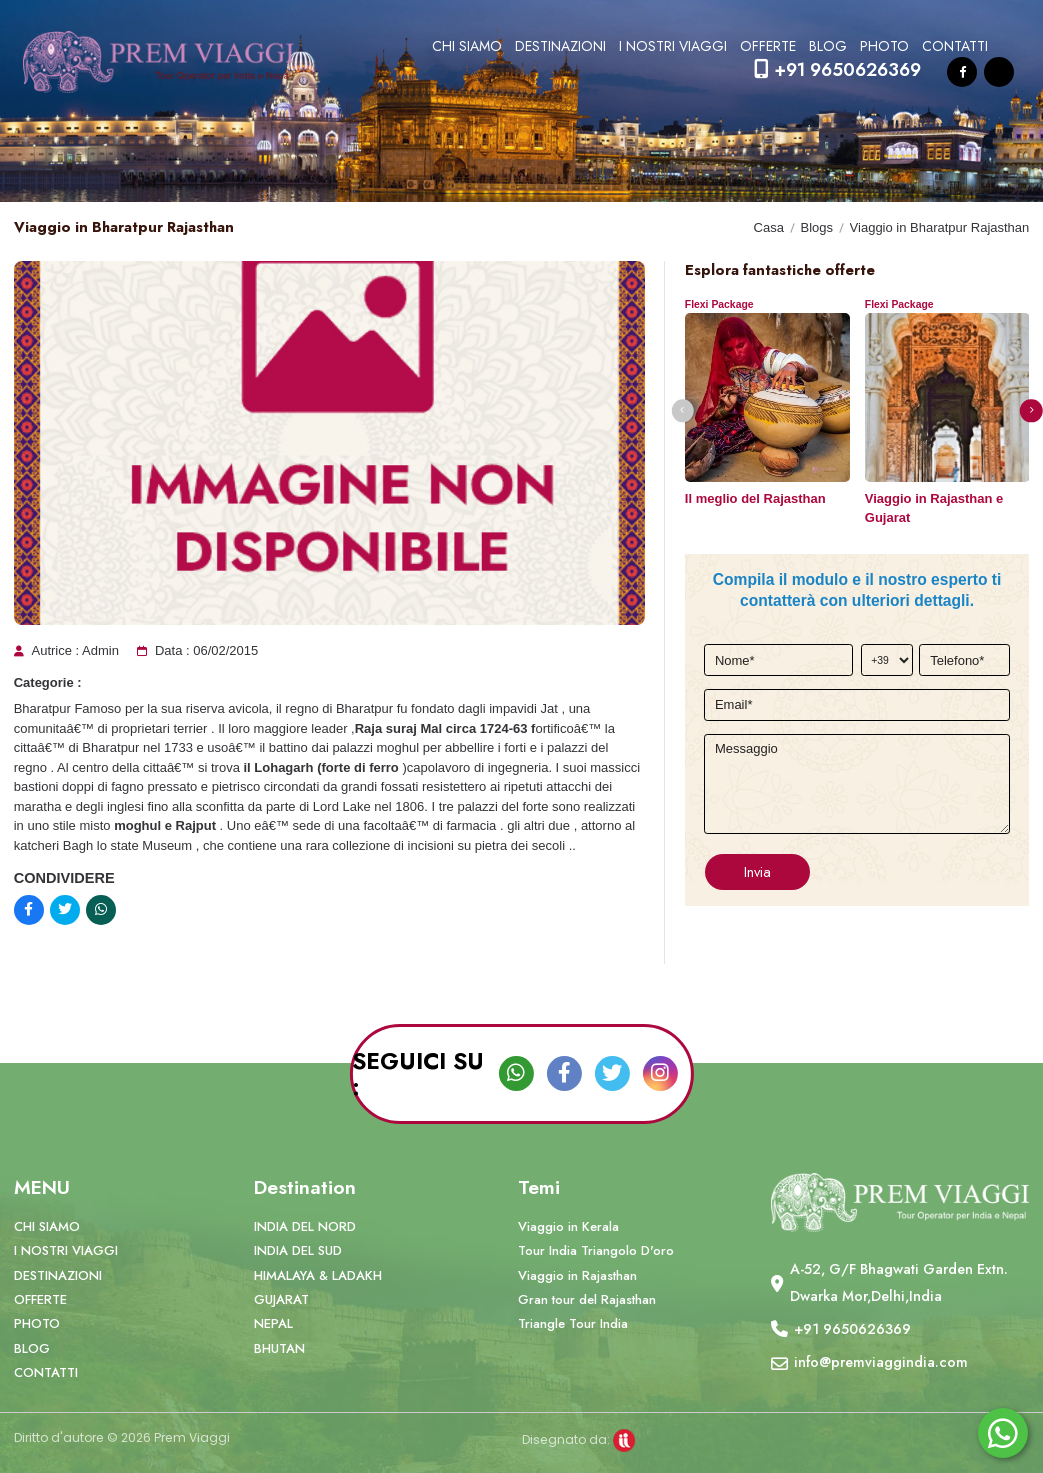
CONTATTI (955, 46)
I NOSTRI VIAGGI (673, 46)
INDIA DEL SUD (298, 1250)
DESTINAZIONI (560, 46)
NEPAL (273, 1323)
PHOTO (884, 46)
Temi (539, 1187)
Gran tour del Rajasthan (587, 1299)
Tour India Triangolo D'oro (596, 1250)
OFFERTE (768, 46)
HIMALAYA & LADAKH (318, 1275)
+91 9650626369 (837, 70)
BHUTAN (279, 1348)
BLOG (828, 46)
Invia (757, 871)
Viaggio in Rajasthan (577, 1275)
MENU (42, 1187)
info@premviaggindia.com (881, 1362)
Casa (769, 227)
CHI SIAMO (467, 46)
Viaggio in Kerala (568, 1226)
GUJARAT (281, 1299)
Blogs (816, 227)
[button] (683, 410)
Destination (305, 1187)
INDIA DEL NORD (305, 1226)
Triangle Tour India (573, 1323)
